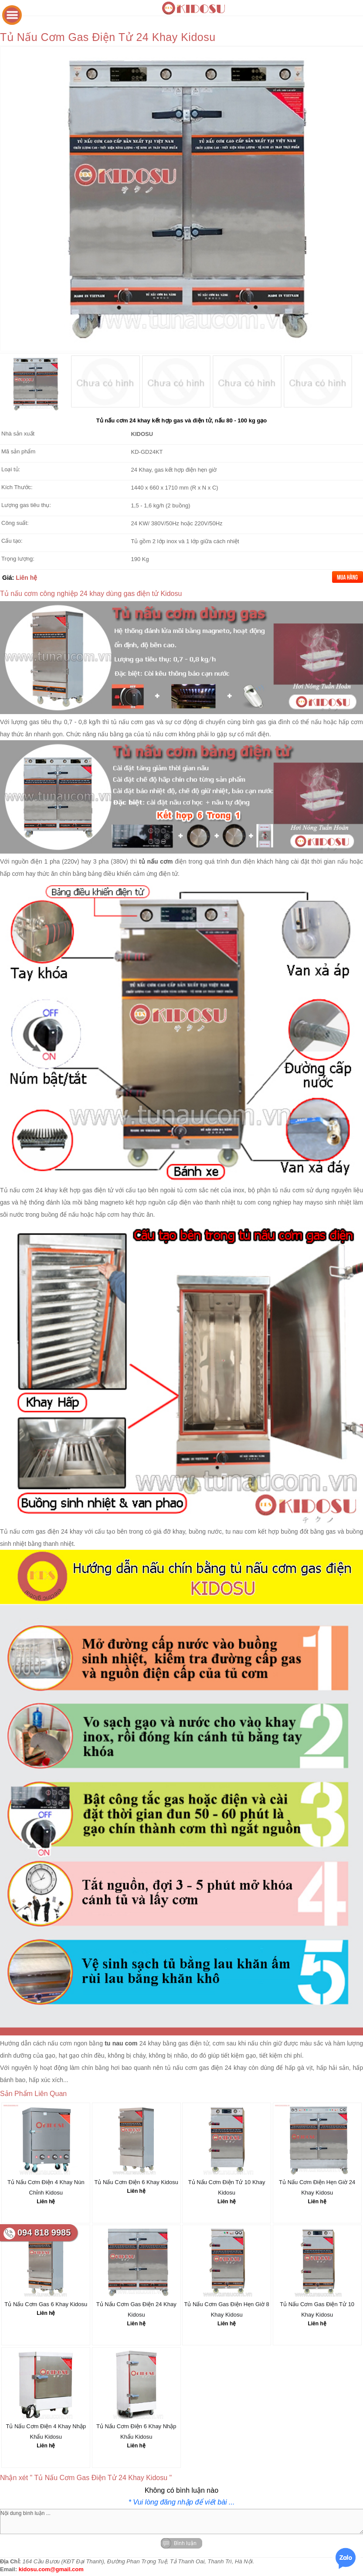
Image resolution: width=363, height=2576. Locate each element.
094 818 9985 (44, 2232)
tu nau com (241, 1531)
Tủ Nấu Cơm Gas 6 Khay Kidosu (45, 2304)
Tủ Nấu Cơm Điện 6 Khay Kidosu (136, 2182)
